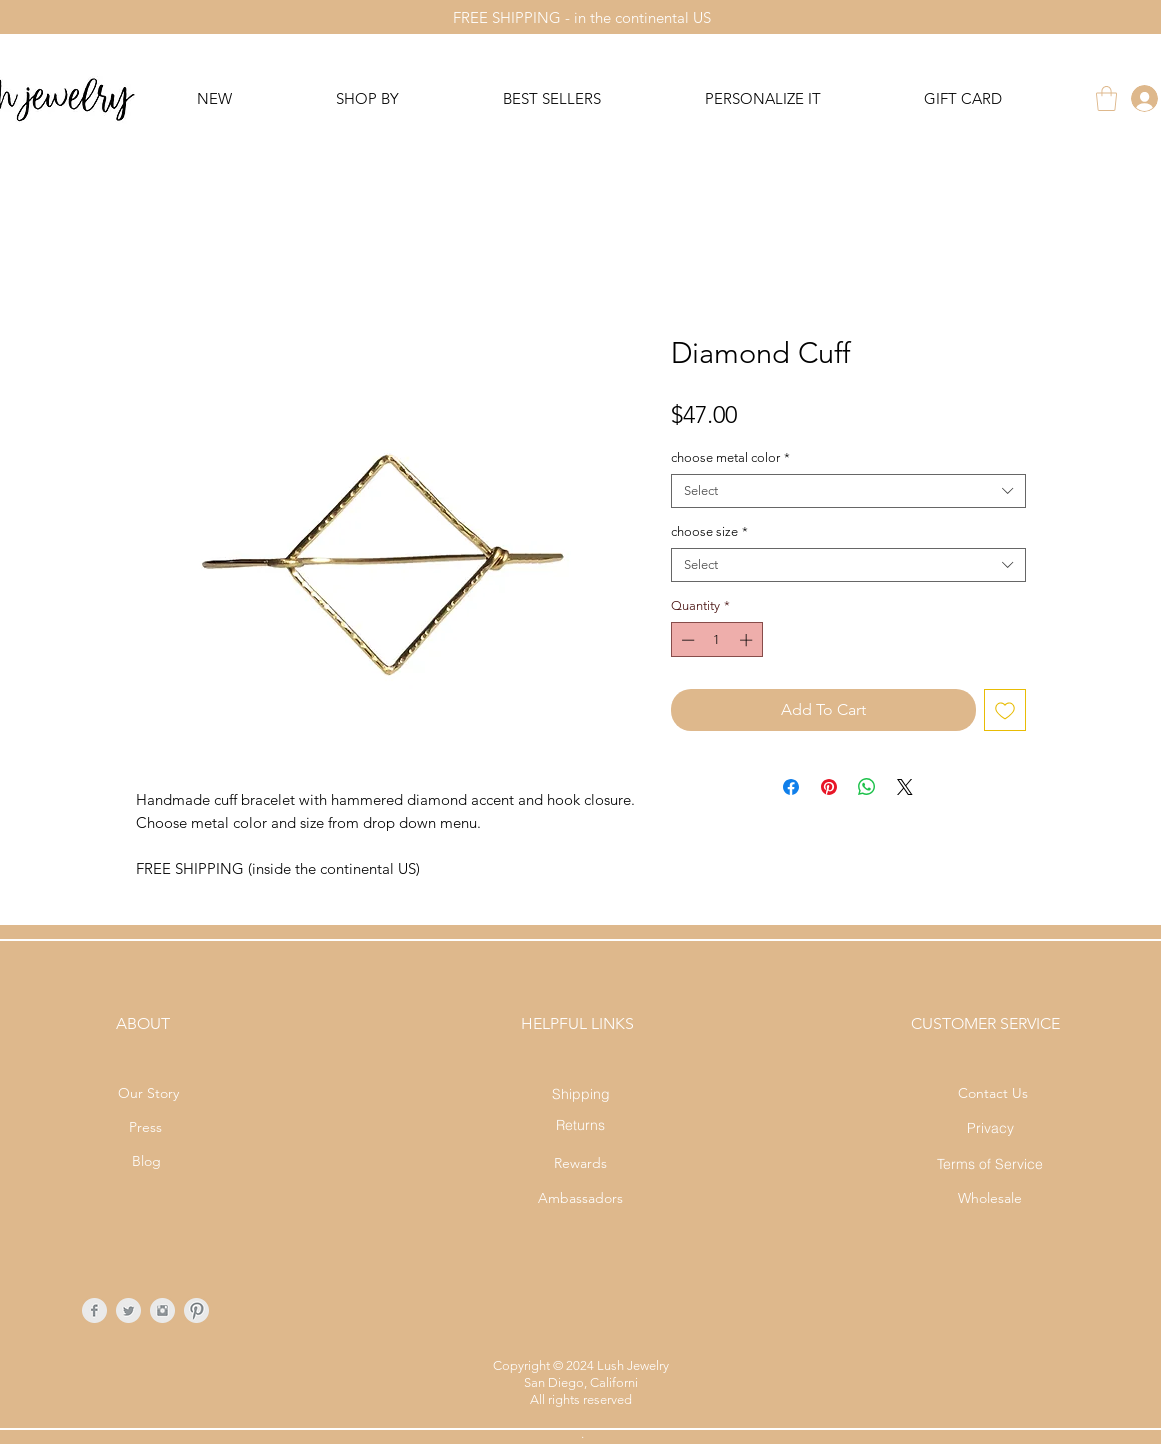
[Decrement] (686, 640)
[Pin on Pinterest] (829, 787)
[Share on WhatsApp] (867, 787)
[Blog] (146, 1162)
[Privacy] (990, 1128)
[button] (1106, 98)
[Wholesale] (990, 1199)
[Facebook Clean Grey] (94, 1310)
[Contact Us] (993, 1093)
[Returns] (580, 1124)
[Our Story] (148, 1093)
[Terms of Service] (990, 1163)
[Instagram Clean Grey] (162, 1310)
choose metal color (730, 457)
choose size (709, 531)
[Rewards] (580, 1163)
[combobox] (848, 491)
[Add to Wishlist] (1005, 710)
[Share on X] (905, 787)
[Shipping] (581, 1093)
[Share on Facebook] (791, 787)
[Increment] (748, 640)
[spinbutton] (716, 640)
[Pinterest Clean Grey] (196, 1310)
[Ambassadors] (581, 1198)
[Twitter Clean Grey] (128, 1310)
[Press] (145, 1128)
